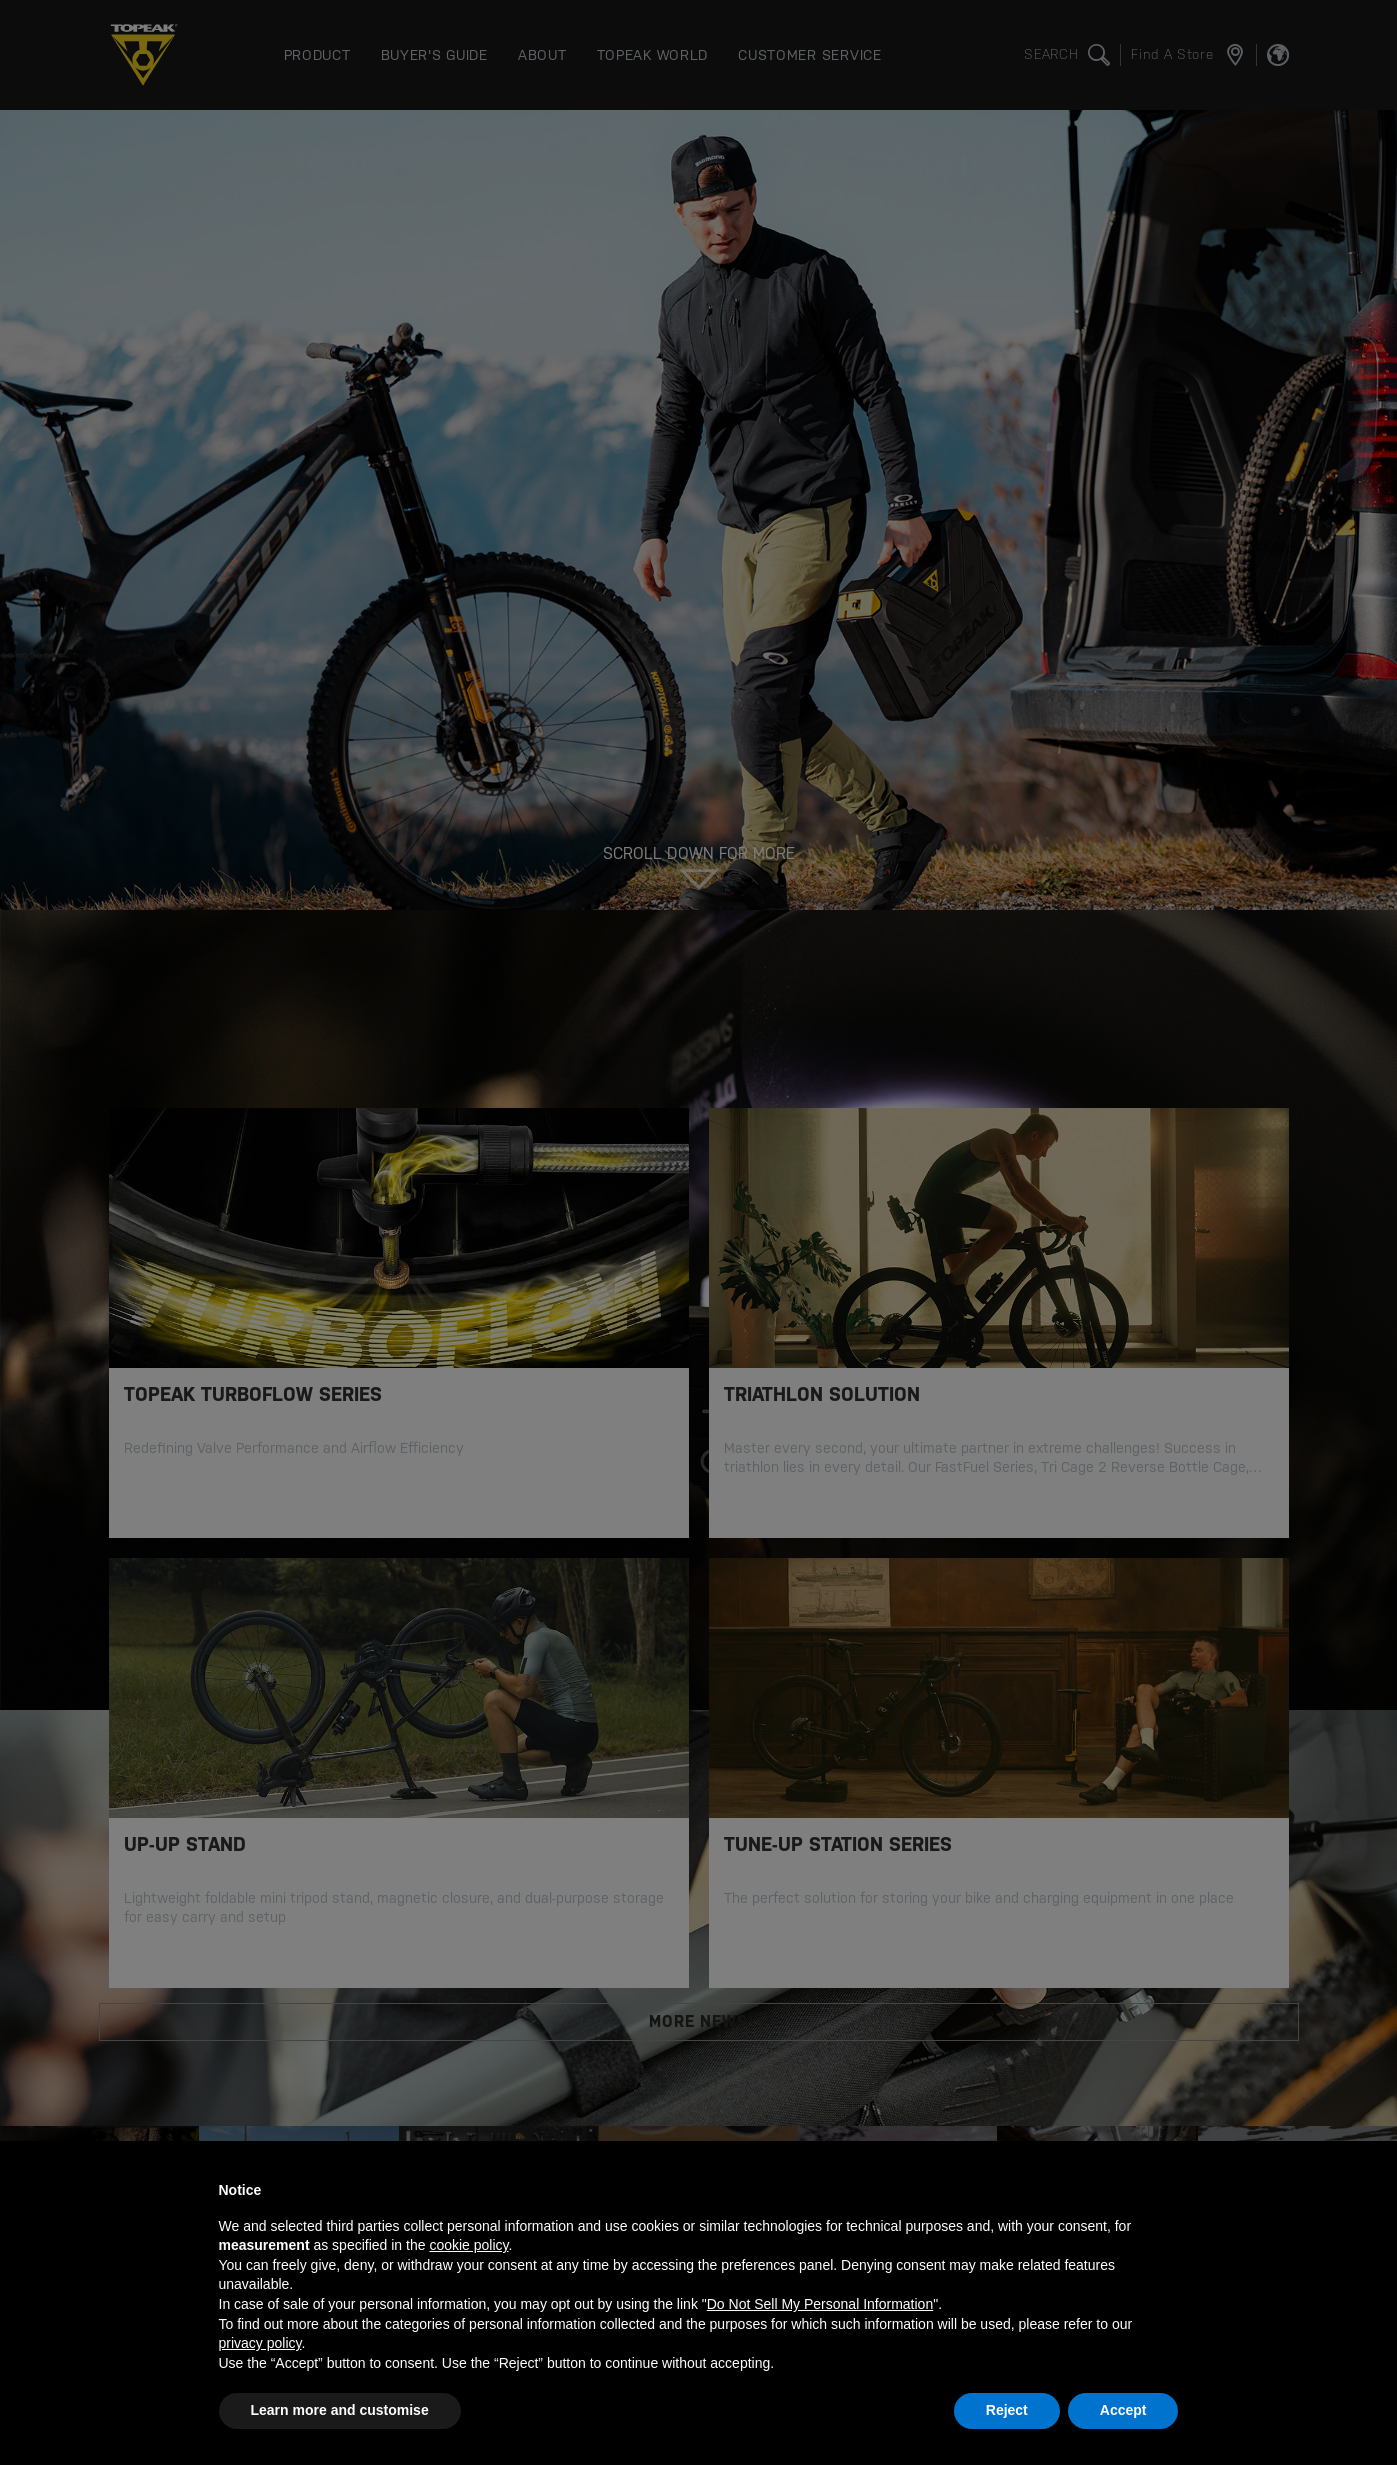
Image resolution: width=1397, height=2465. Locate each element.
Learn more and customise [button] (340, 2410)
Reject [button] (1007, 2410)
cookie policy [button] (468, 2245)
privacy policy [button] (260, 2343)
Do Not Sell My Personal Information (820, 2304)
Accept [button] (1123, 2410)
